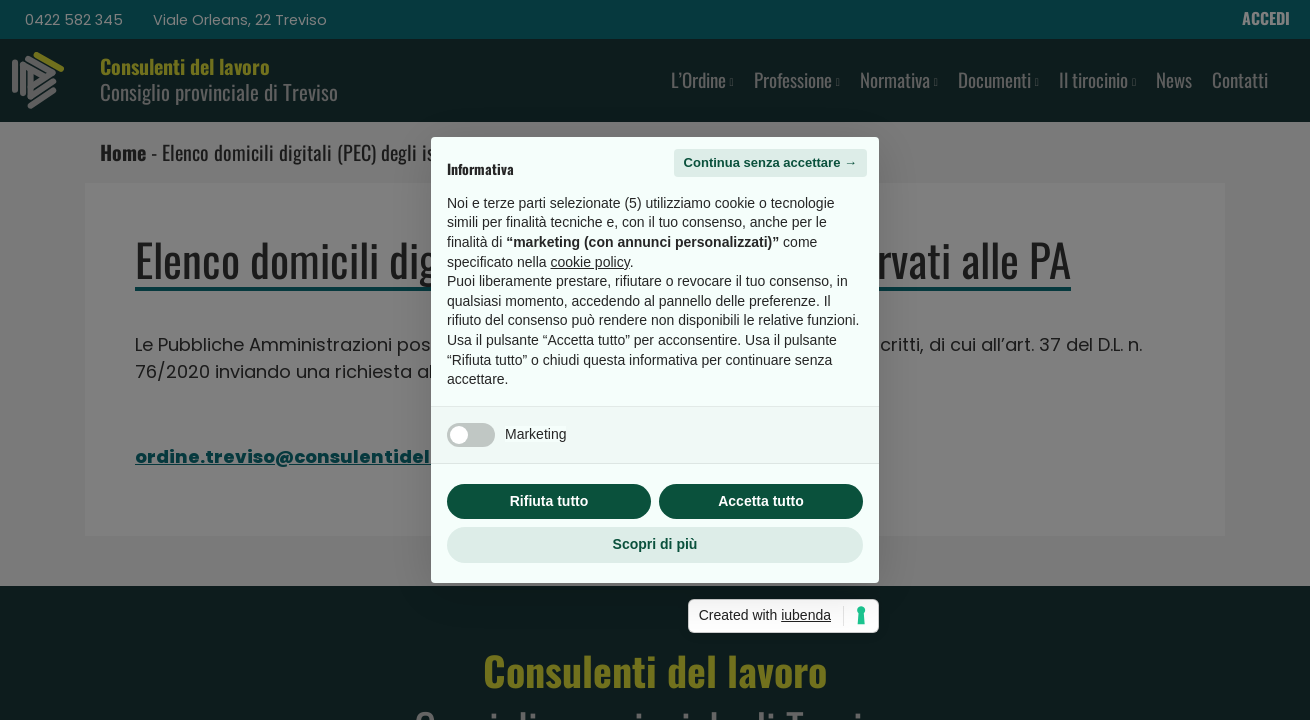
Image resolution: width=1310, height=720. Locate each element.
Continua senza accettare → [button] (770, 162)
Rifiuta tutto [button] (549, 501)
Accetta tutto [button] (761, 501)
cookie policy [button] (590, 262)
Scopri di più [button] (655, 544)
